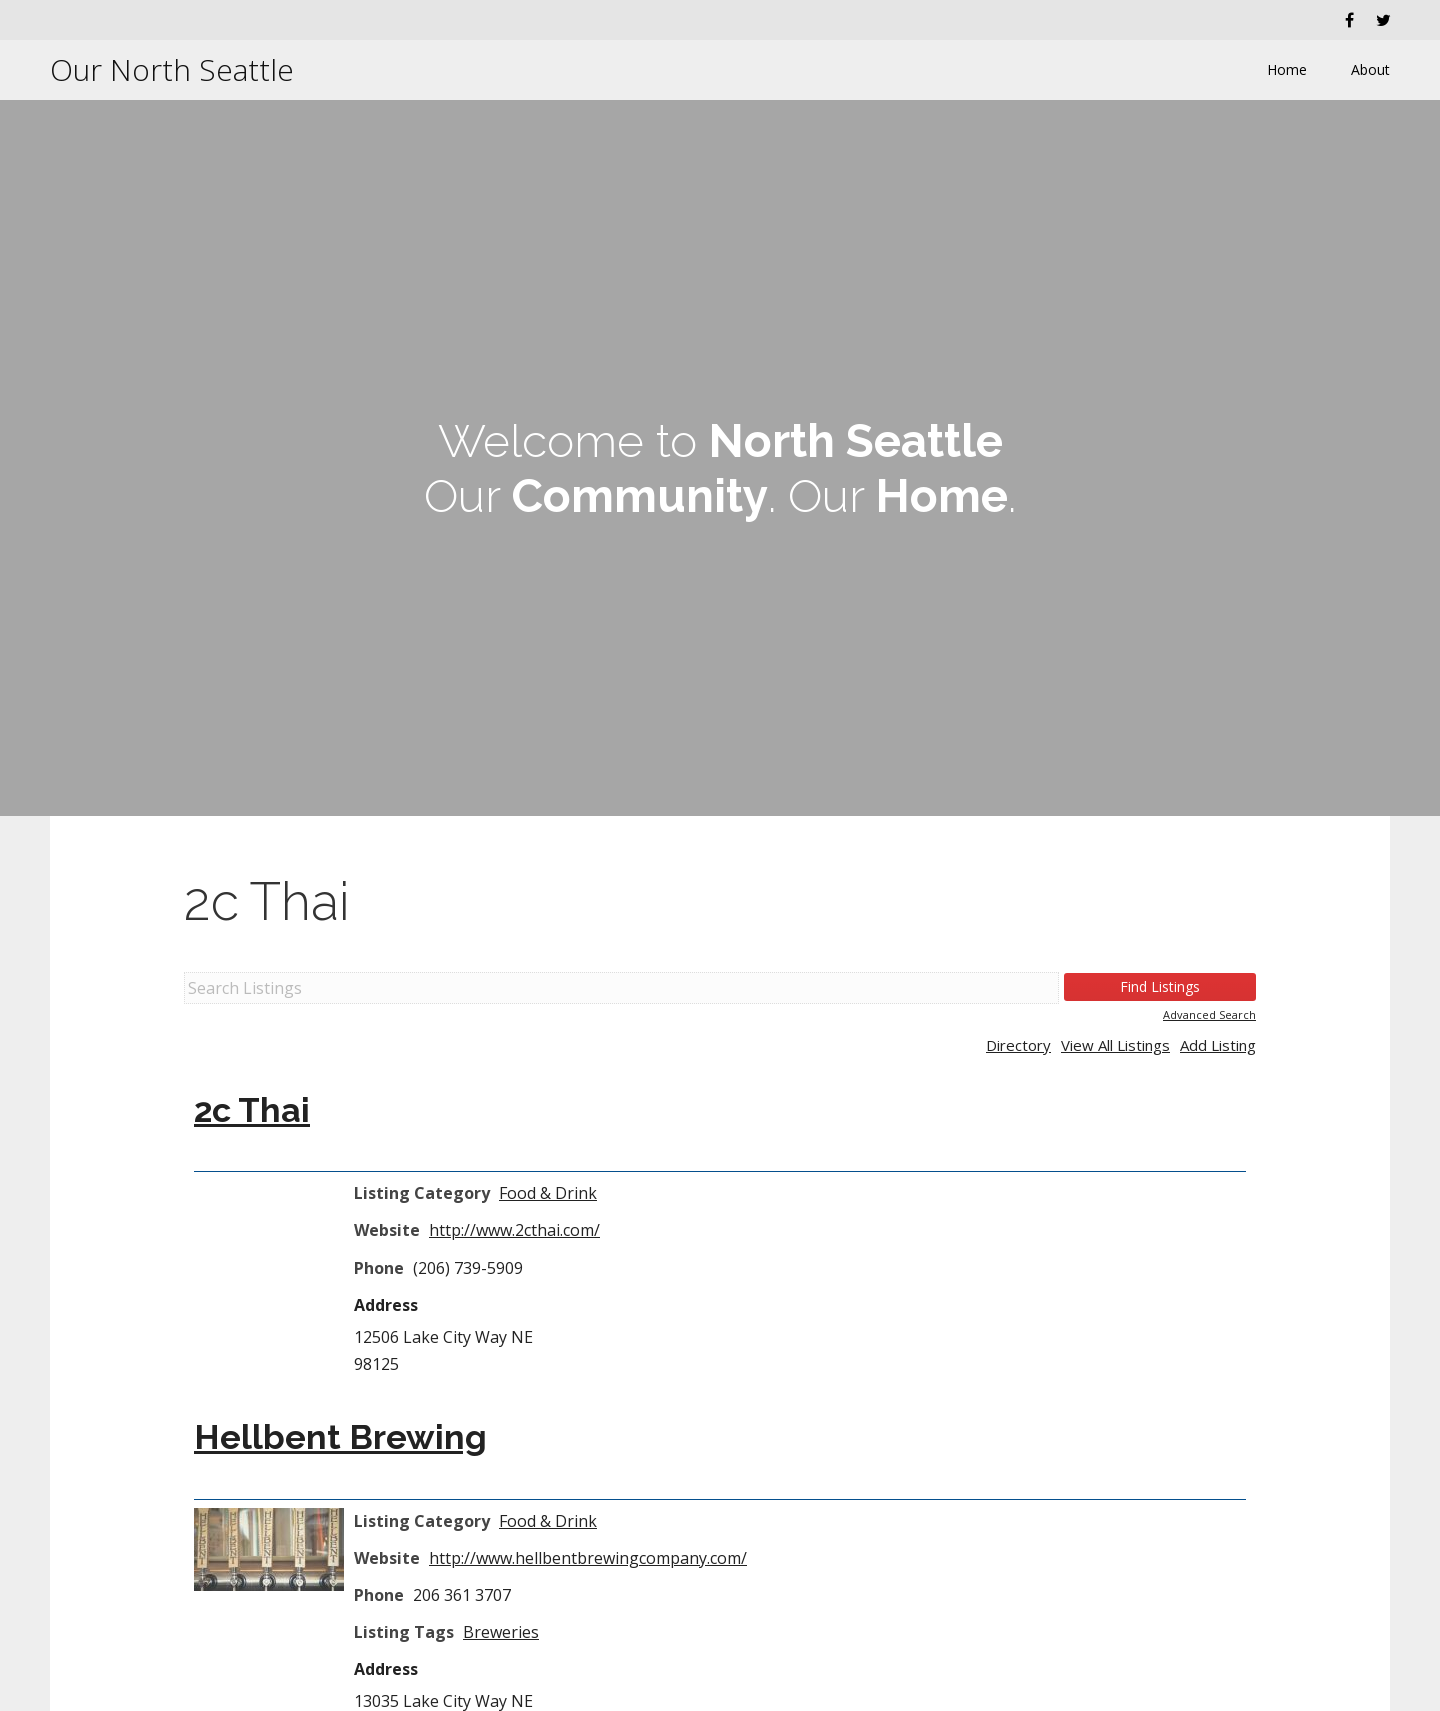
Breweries (501, 1632)
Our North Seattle (172, 69)
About (1370, 69)
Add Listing (1218, 1045)
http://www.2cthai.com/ (514, 1230)
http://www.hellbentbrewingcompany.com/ (588, 1558)
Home (1287, 69)
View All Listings (1115, 1045)
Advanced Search (1209, 1014)
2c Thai (267, 901)
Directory (1018, 1045)
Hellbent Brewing (340, 1437)
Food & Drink (548, 1193)
